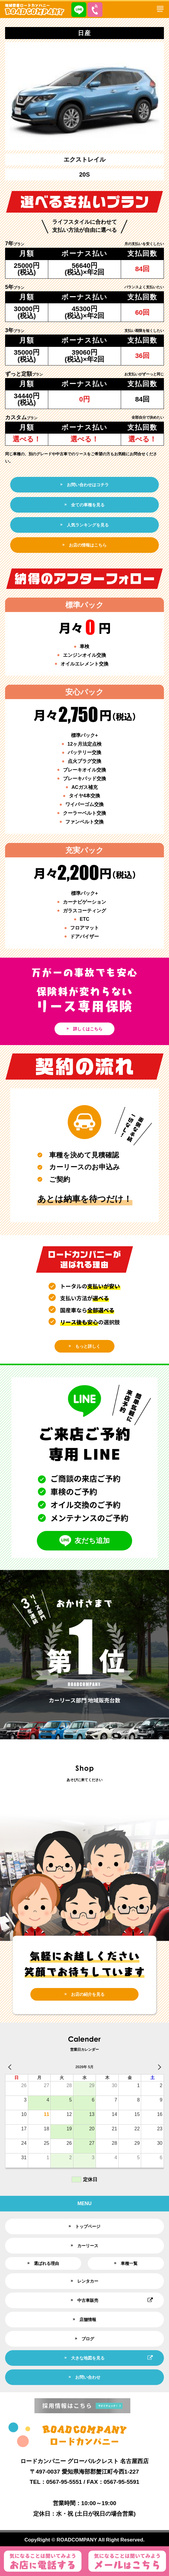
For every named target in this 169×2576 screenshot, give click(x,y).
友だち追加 (84, 1540)
